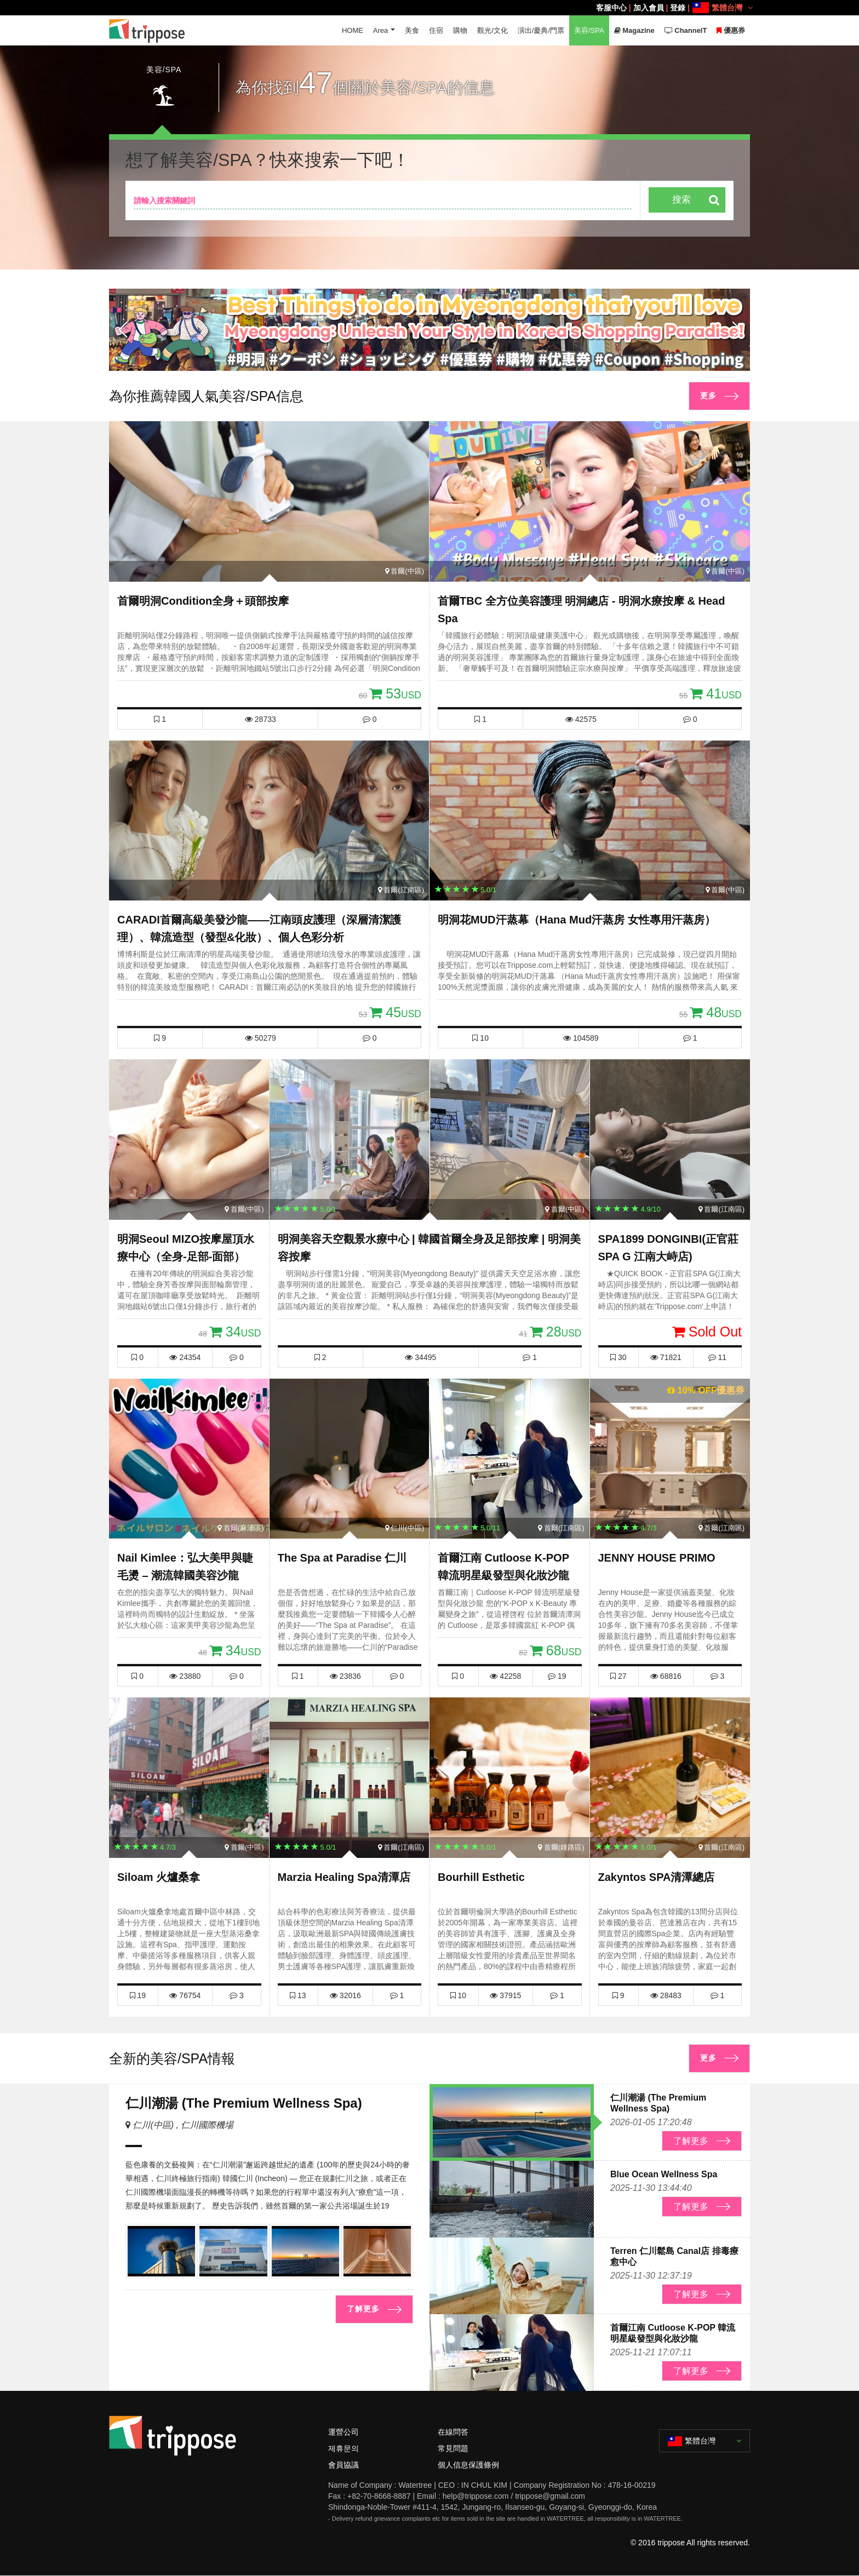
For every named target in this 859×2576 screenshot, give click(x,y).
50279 (260, 1038)
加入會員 (648, 7)
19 (557, 1676)
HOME (352, 30)
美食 (412, 30)
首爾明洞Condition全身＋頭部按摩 (203, 601)
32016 (345, 1995)
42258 (505, 1676)
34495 (420, 1357)
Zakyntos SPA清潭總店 (656, 1878)
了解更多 (363, 2309)
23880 (185, 1676)
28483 (666, 1995)
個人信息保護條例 (468, 2464)
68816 (666, 1676)
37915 (505, 1995)
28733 (260, 719)
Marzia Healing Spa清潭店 (344, 1878)
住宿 (436, 30)
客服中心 (611, 7)
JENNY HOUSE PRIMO (656, 1558)
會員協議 (343, 2464)
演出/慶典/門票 (540, 30)
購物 (460, 30)
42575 (581, 719)
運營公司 (343, 2432)
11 (717, 1357)
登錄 (677, 7)
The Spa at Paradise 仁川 (342, 1558)
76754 (185, 1995)
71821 (666, 1357)
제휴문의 (343, 2448)
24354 (185, 1357)
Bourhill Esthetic (481, 1878)
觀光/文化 (492, 30)
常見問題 (453, 2448)
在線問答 (453, 2432)
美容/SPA (589, 30)
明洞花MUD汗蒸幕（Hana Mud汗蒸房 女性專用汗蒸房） (576, 920)
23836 (345, 1676)
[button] (425, 360)
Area (380, 30)
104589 (581, 1038)
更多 (708, 396)
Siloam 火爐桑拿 (158, 1878)
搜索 (681, 199)
